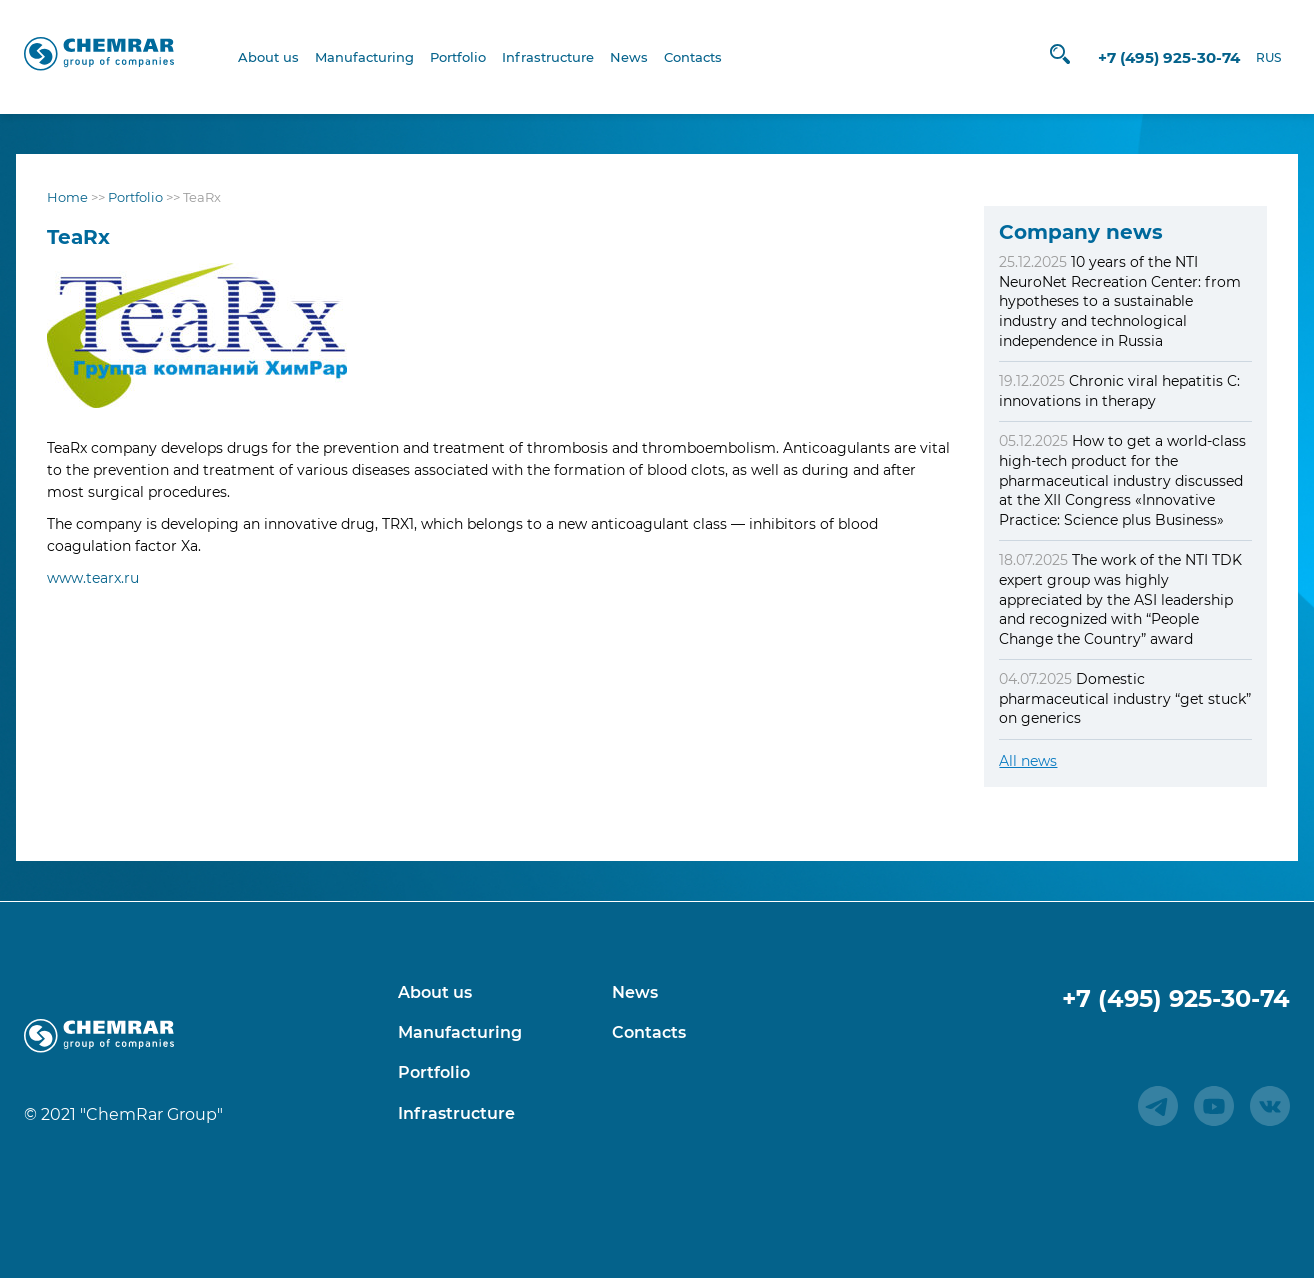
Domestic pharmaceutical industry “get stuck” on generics (1125, 698)
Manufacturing (364, 57)
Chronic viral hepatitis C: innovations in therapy (1119, 391)
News (629, 57)
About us (268, 57)
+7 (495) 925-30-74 (1164, 57)
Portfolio (458, 57)
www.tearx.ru (93, 578)
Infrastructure (548, 57)
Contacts (693, 57)
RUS (1263, 57)
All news (1028, 761)
